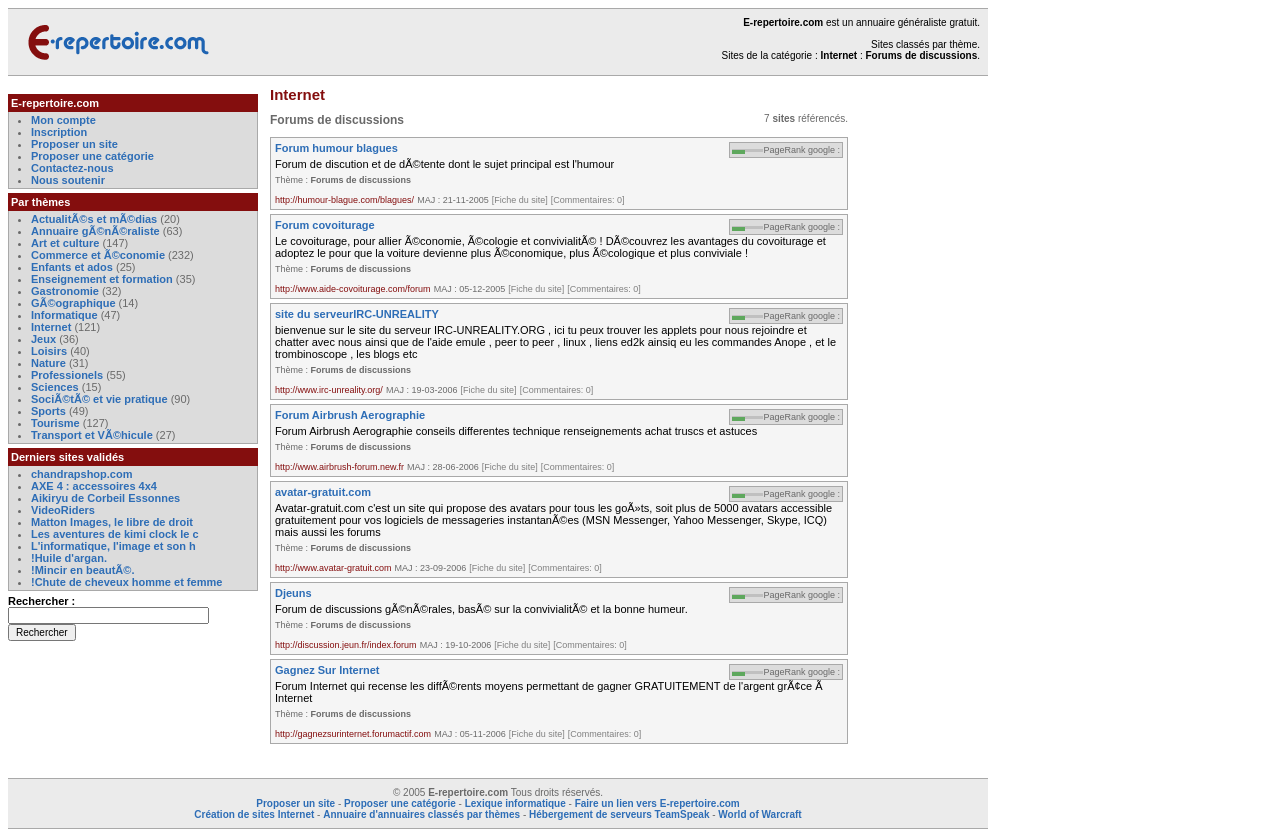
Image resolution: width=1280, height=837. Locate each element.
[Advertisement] (928, 394)
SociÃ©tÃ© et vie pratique (99, 399)
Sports (48, 411)
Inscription (59, 132)
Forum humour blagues (336, 148)
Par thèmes (40, 202)
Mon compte (63, 120)
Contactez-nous (72, 168)
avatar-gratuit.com (323, 492)
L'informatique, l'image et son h (113, 546)
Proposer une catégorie (92, 156)
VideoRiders (63, 510)
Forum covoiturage (325, 225)
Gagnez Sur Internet (327, 670)
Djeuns (293, 593)
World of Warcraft (759, 814)
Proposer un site (74, 144)
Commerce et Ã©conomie (98, 255)
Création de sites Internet (254, 814)
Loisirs (49, 351)
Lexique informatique (515, 803)
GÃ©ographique (73, 303)
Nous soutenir (68, 180)
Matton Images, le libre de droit (112, 522)
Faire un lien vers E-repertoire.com (657, 803)
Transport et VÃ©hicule (92, 435)
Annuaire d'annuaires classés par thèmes (421, 814)
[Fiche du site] (520, 200)
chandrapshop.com (81, 474)
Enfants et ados (72, 267)
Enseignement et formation (102, 279)
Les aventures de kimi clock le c (115, 534)
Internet (52, 327)
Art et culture (65, 243)
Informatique (64, 315)
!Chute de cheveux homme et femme (126, 582)
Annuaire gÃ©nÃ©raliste (95, 231)
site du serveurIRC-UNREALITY (357, 314)
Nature (48, 363)
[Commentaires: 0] (588, 200)
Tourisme (55, 423)
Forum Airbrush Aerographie (350, 415)
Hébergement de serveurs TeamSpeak (619, 814)
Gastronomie (65, 291)
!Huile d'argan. (69, 558)
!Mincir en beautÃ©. (82, 570)
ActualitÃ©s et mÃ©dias (94, 219)
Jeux (43, 339)
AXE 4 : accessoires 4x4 (94, 486)
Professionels (67, 375)
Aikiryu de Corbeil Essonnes (105, 498)
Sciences (55, 387)
